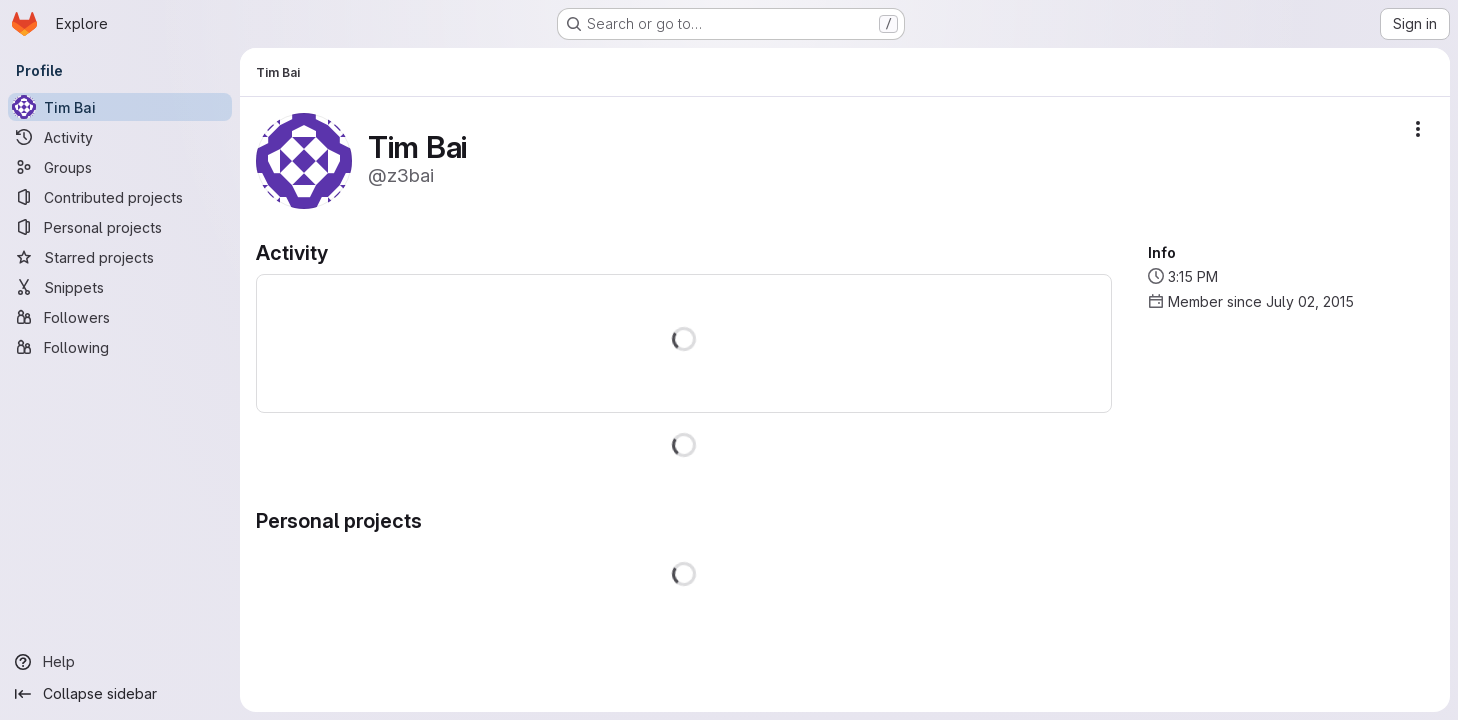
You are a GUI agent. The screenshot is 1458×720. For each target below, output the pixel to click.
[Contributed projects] (120, 197)
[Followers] (120, 317)
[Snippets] (120, 287)
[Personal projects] (120, 227)
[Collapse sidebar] (120, 694)
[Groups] (120, 167)
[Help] (120, 662)
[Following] (120, 347)
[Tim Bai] (120, 107)
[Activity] (120, 137)
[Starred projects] (120, 257)
